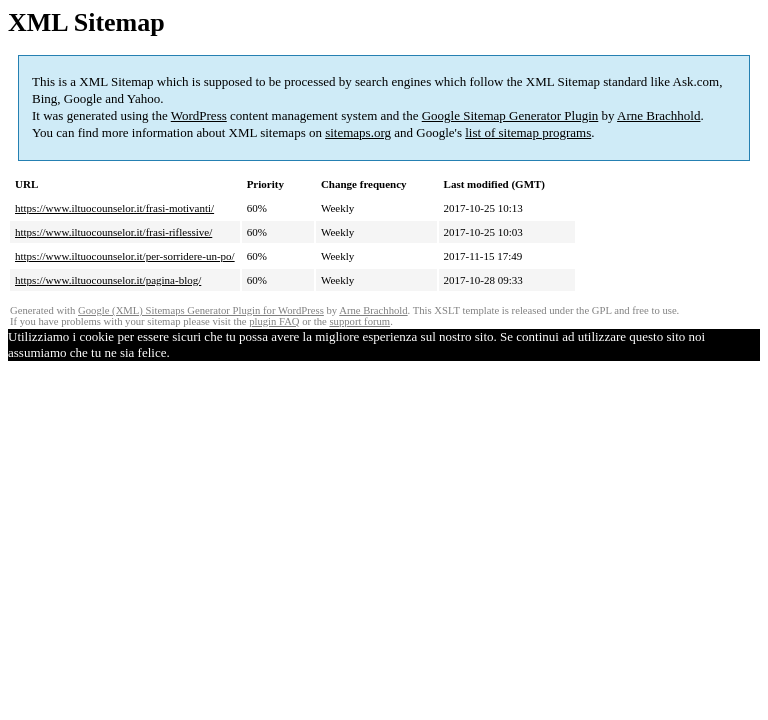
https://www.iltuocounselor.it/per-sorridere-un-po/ (125, 256)
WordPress (199, 115)
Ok (178, 352)
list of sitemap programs (528, 132)
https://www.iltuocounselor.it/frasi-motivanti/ (114, 208)
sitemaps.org (358, 132)
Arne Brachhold (658, 115)
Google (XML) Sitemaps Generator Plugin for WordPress (201, 310)
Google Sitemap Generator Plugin (510, 115)
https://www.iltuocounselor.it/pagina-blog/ (108, 280)
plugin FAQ (274, 321)
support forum (359, 321)
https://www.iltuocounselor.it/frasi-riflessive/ (113, 232)
